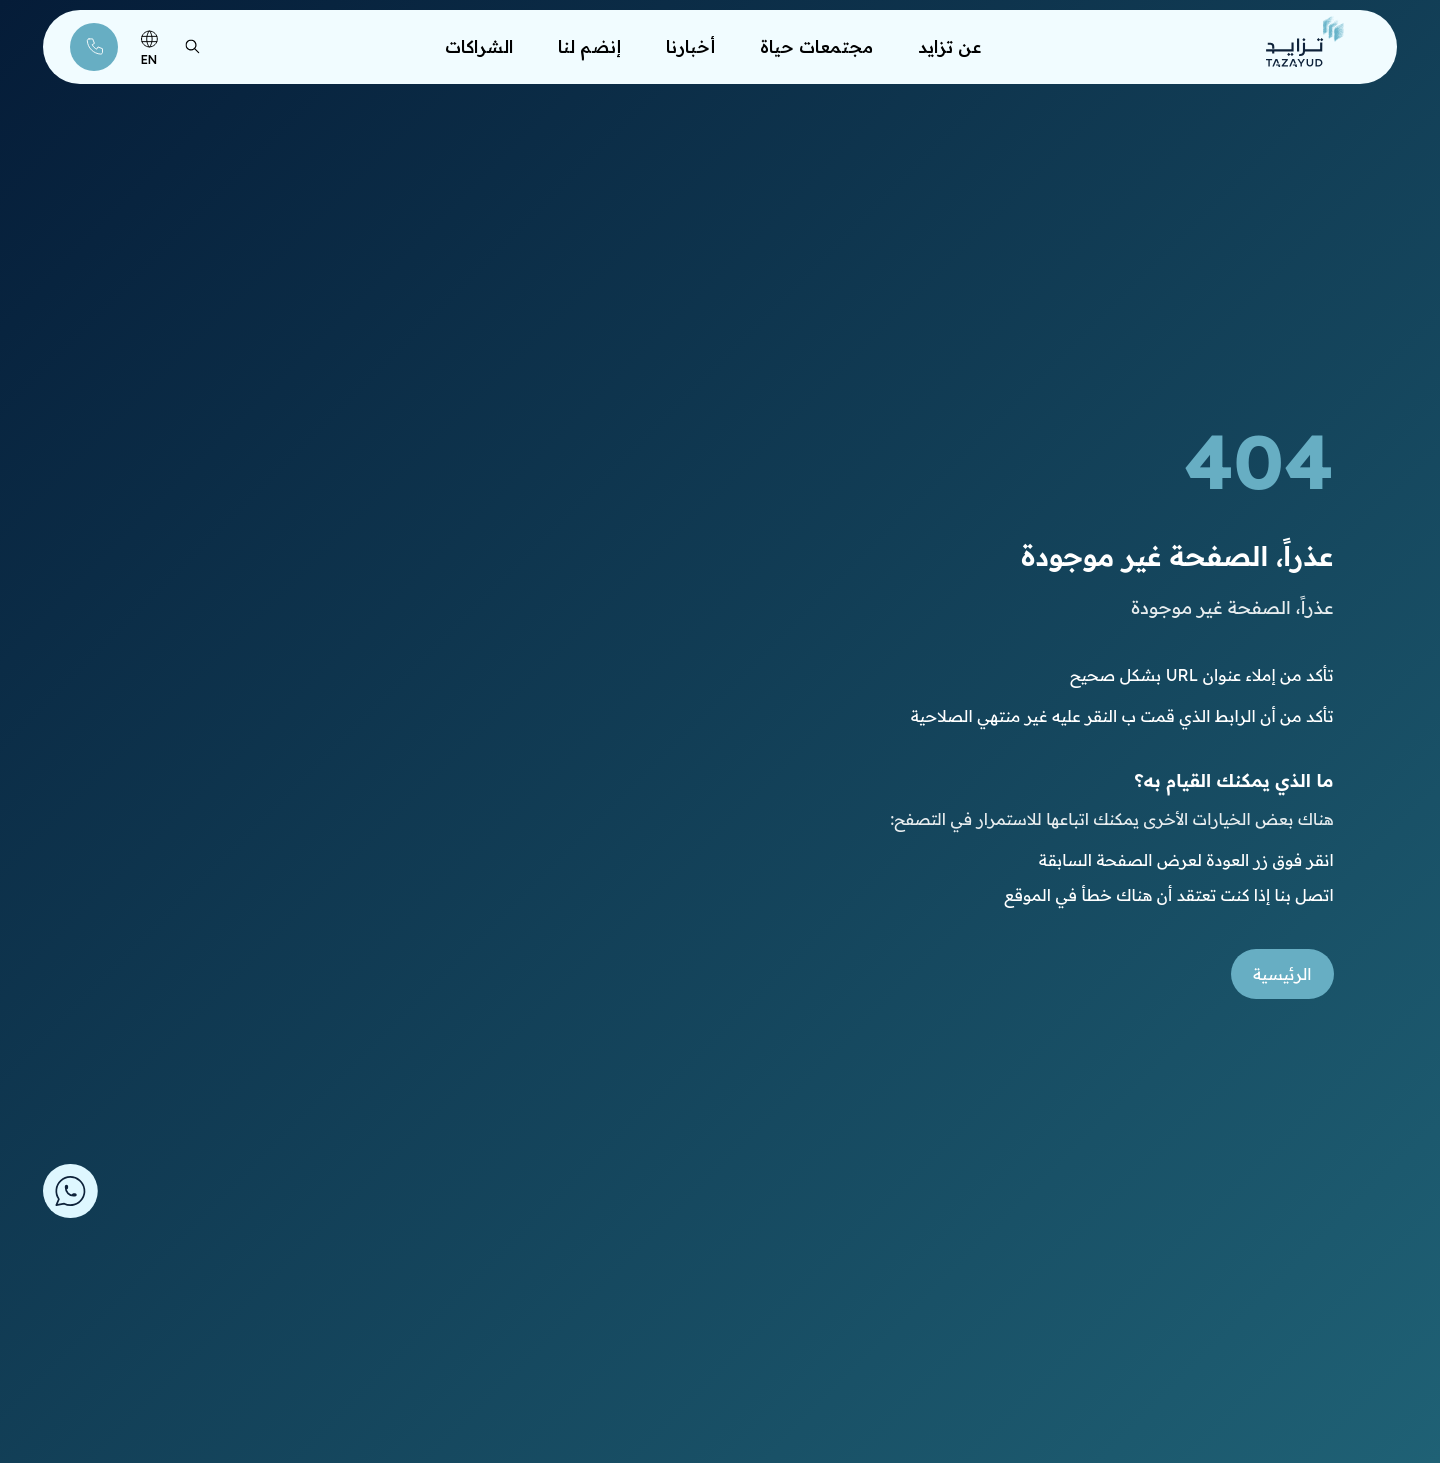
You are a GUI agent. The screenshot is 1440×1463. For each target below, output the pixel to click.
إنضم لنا (589, 43)
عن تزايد (950, 43)
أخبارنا (690, 43)
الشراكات (479, 43)
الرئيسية (1282, 974)
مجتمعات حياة (816, 43)
